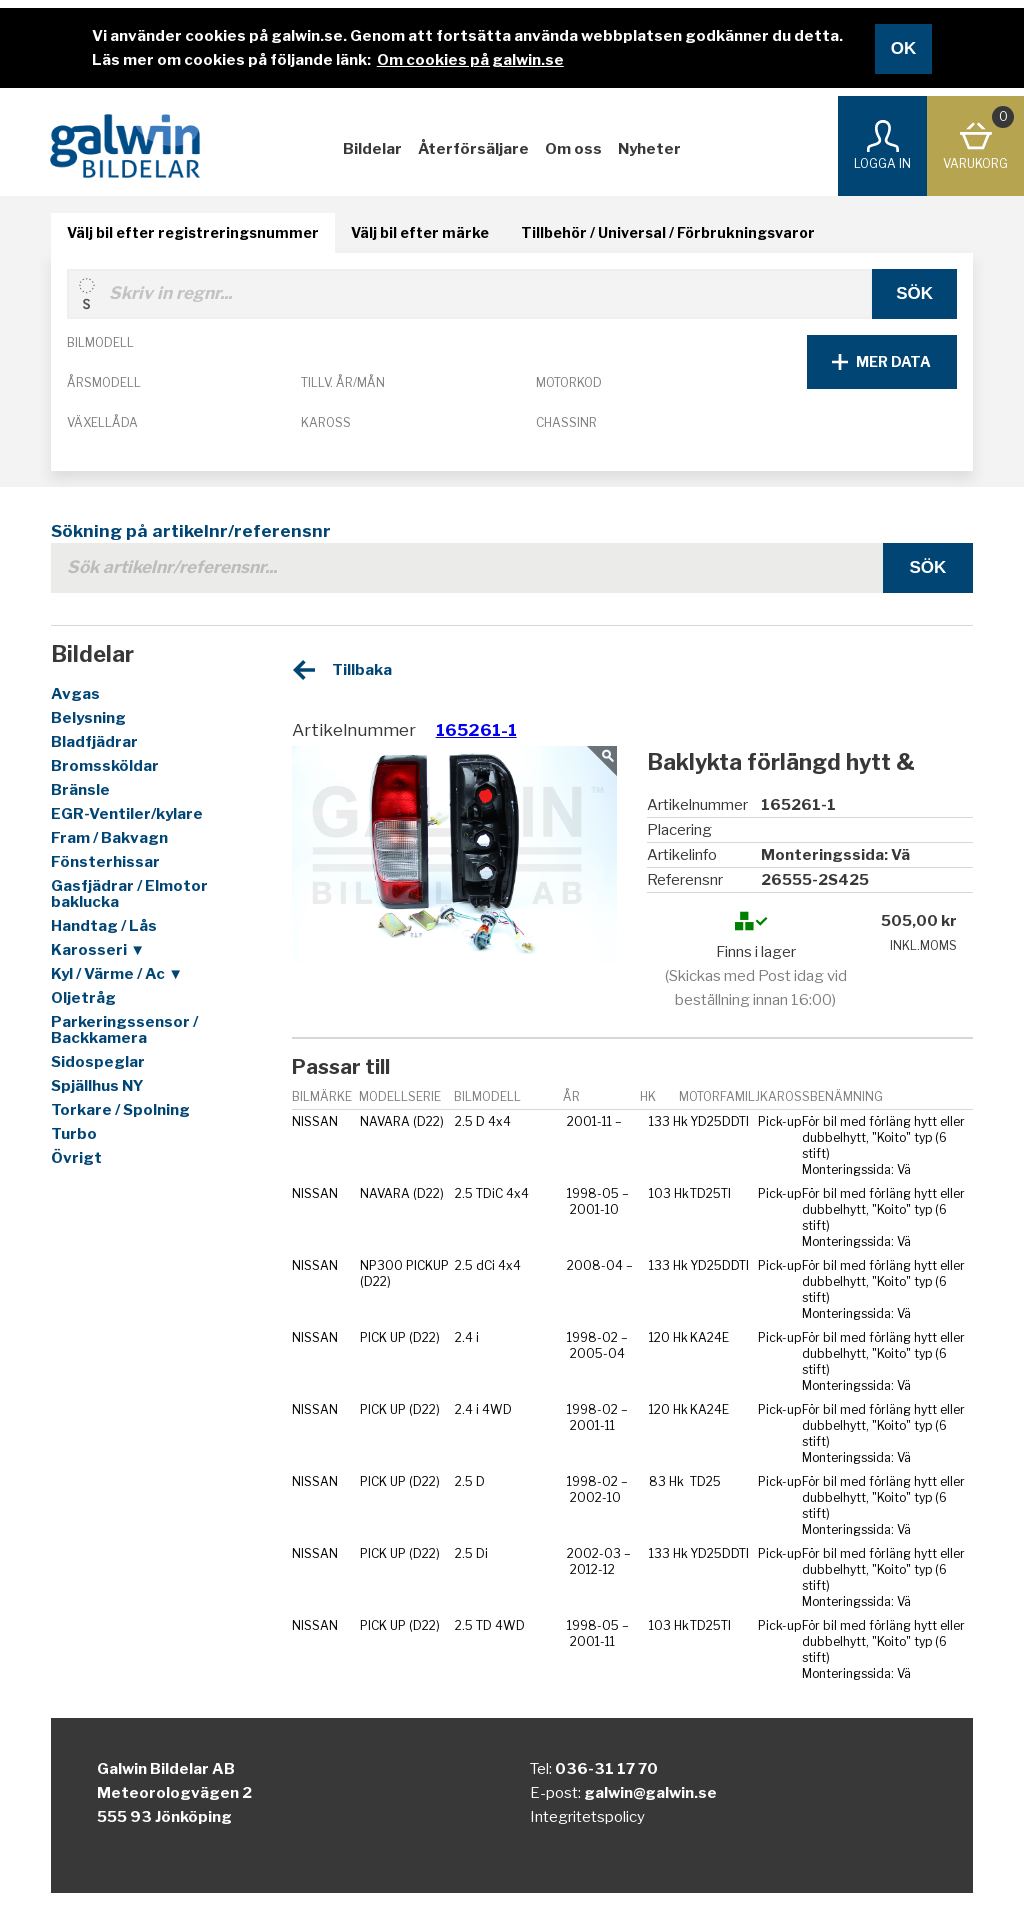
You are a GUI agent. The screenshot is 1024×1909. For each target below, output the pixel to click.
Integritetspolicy (587, 1817)
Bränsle (80, 790)
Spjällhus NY (97, 1086)
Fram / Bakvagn (109, 838)
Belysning (88, 718)
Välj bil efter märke (420, 232)
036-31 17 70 (606, 1769)
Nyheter (649, 149)
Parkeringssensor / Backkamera (124, 1030)
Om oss (573, 149)
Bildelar (372, 149)
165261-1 (476, 730)
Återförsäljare (473, 149)
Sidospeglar (98, 1062)
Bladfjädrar (94, 742)
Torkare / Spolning (120, 1110)
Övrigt (76, 1158)
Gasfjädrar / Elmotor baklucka (129, 894)
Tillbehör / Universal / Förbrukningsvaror (668, 232)
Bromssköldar (105, 766)
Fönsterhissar (105, 862)
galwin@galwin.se (650, 1793)
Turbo (74, 1134)
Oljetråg (83, 998)
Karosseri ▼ (98, 950)
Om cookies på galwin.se (470, 60)
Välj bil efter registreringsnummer (193, 232)
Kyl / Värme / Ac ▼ (117, 974)
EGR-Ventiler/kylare (127, 814)
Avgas (75, 694)
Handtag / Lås (104, 926)
